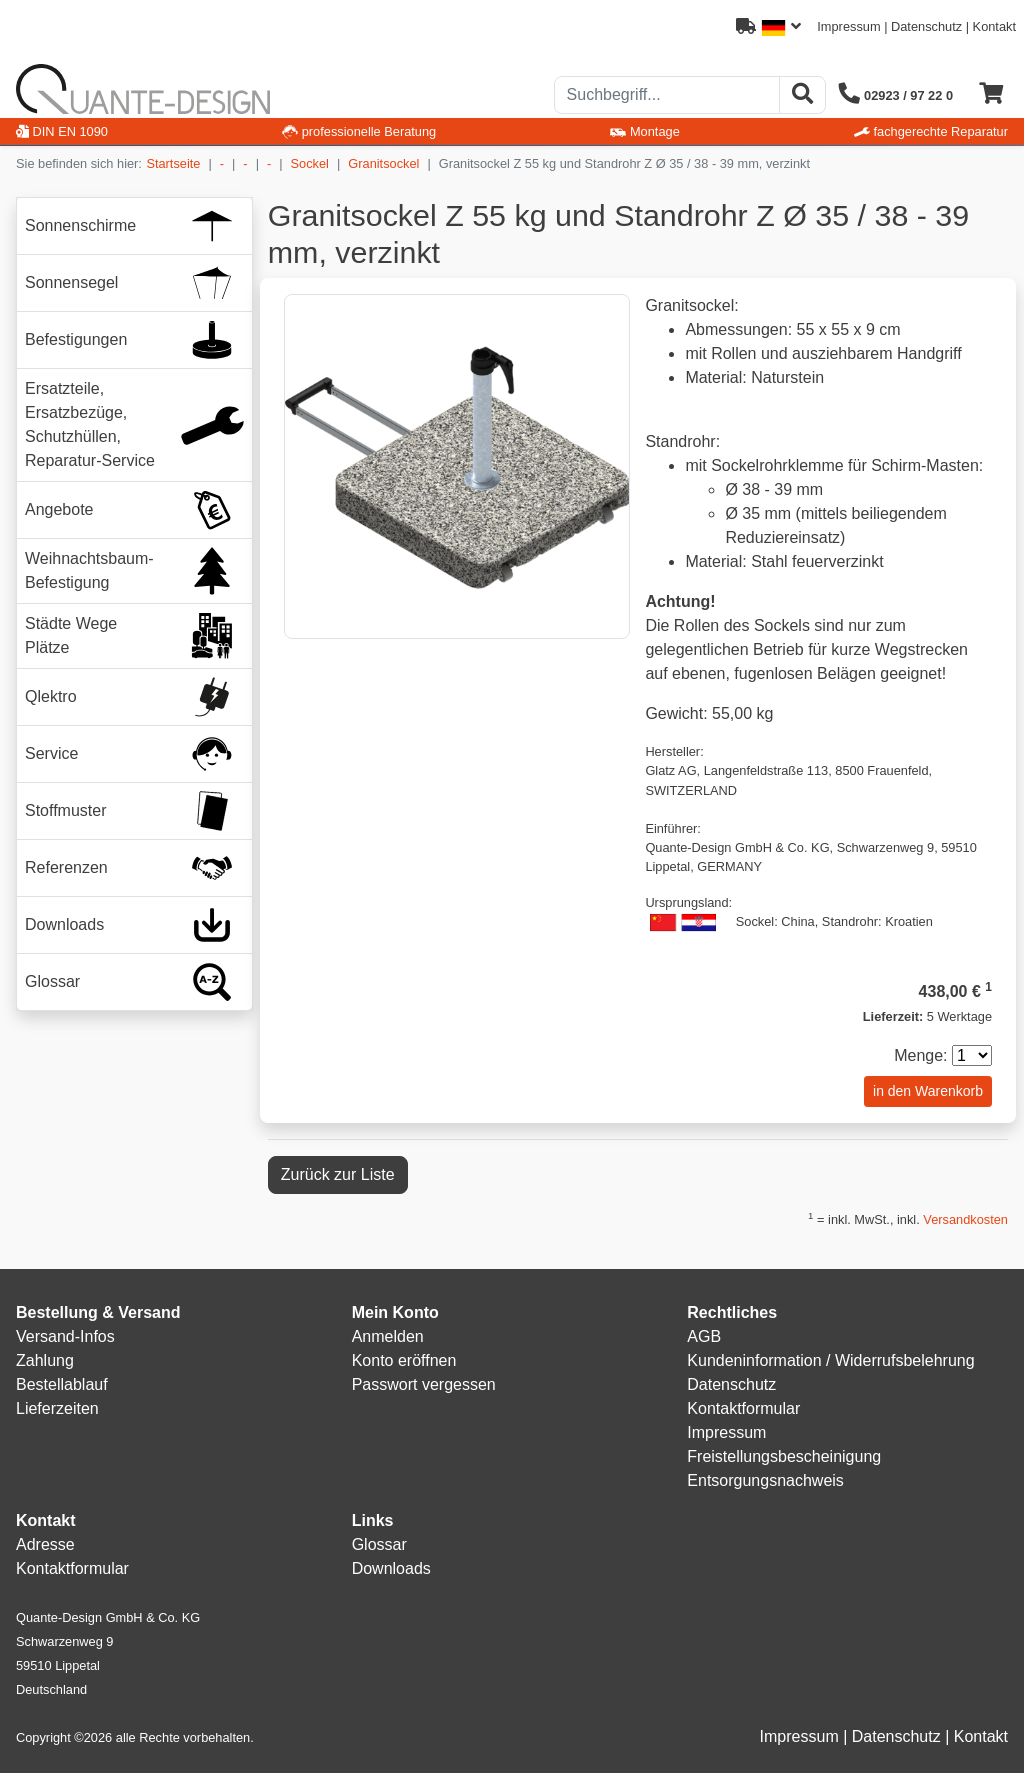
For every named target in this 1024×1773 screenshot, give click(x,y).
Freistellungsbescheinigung (784, 1456)
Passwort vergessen (424, 1384)
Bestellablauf (62, 1384)
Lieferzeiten (57, 1408)
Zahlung (45, 1360)
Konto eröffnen (404, 1360)
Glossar (379, 1544)
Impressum (848, 26)
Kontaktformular (743, 1408)
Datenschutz (926, 26)
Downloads (391, 1568)
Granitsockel (383, 163)
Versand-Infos (65, 1336)
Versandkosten (965, 1219)
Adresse (45, 1544)
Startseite (173, 163)
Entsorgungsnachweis (765, 1480)
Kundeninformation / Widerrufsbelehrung (830, 1360)
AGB (704, 1336)
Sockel (310, 163)
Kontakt (994, 26)
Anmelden (388, 1336)
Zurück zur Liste (338, 1174)
